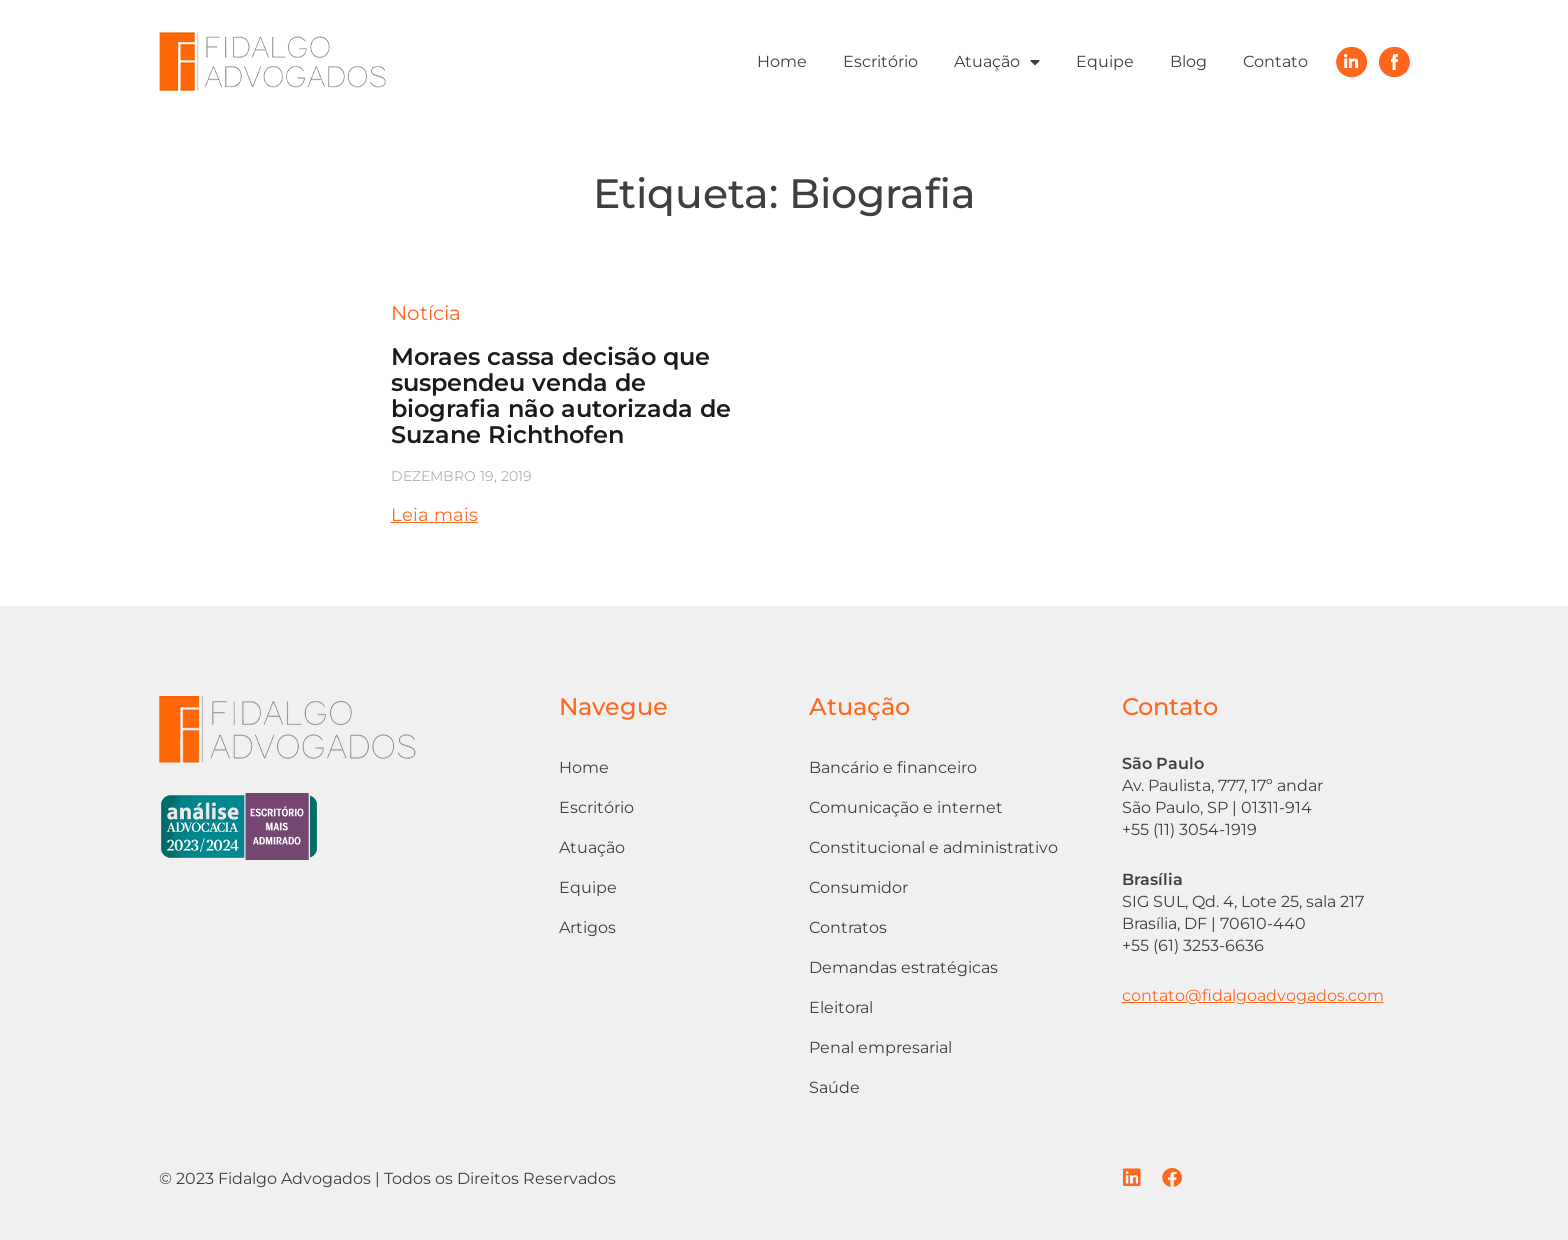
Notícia (426, 313)
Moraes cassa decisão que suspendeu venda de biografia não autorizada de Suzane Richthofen (561, 395)
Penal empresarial (880, 1047)
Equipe (1105, 61)
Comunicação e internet (906, 807)
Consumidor (858, 887)
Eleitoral (841, 1007)
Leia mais (434, 515)
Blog (1188, 61)
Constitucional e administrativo (933, 847)
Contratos (848, 927)
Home (782, 61)
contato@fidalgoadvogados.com (1253, 995)
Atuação (997, 62)
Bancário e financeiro (893, 767)
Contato (1275, 61)
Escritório (880, 61)
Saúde (834, 1087)
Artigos (587, 927)
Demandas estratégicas (903, 967)
